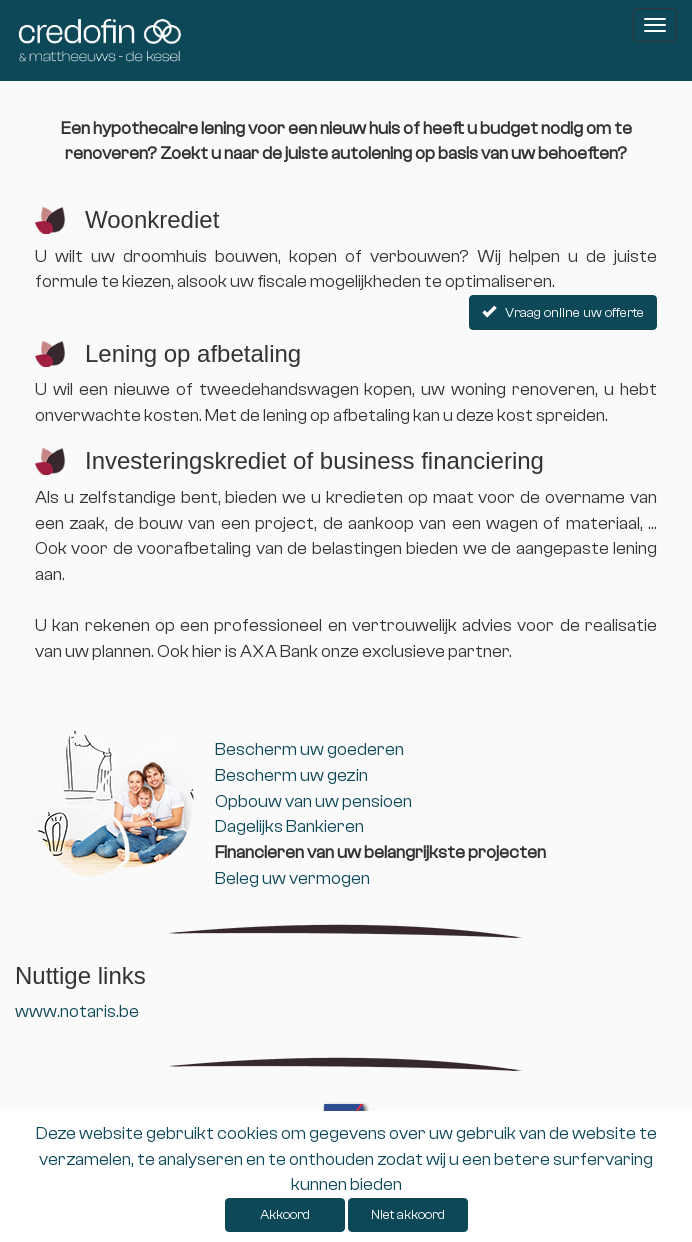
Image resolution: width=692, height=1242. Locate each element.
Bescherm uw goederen (309, 749)
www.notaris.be (77, 1011)
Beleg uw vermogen (292, 878)
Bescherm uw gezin (291, 775)
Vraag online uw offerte (563, 313)
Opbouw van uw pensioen (313, 801)
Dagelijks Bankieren (289, 826)
